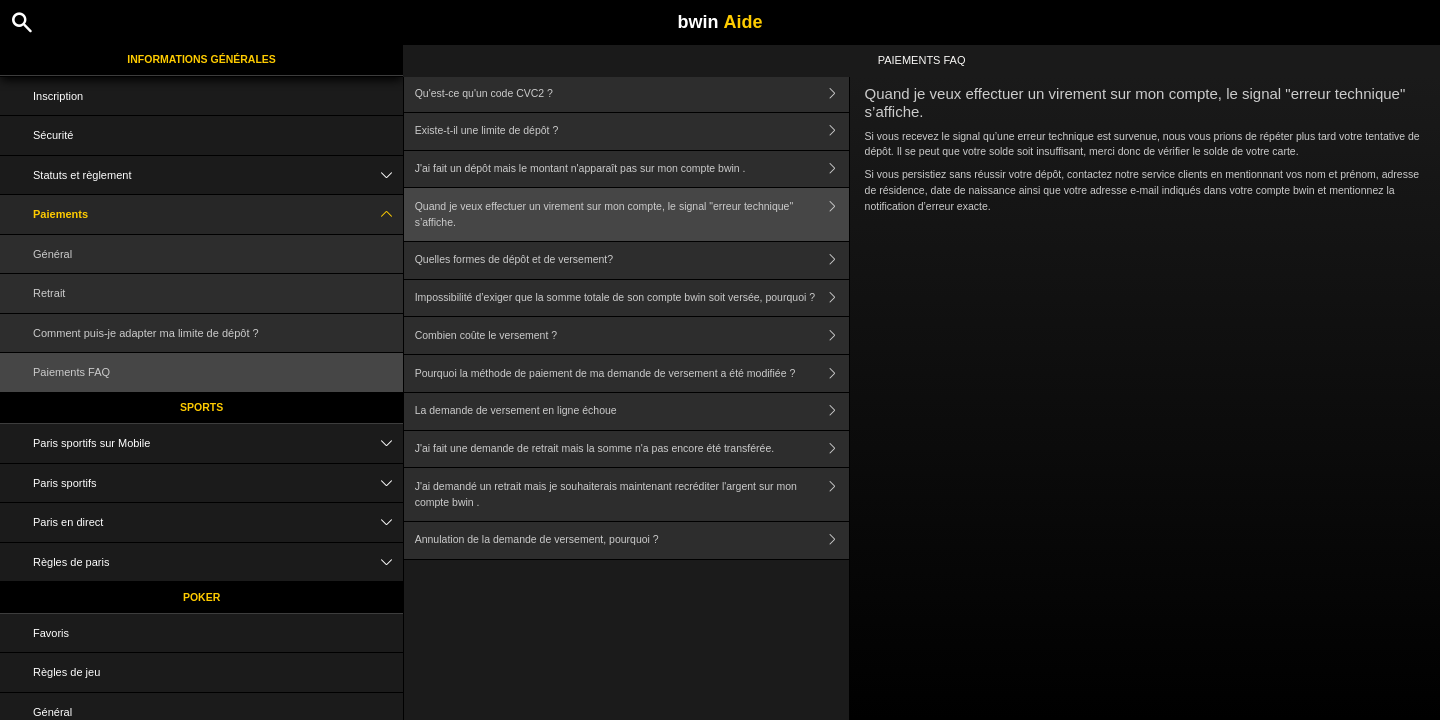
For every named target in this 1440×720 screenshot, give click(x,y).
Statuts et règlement (218, 175)
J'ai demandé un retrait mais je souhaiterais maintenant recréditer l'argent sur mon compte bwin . (632, 494)
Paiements (218, 214)
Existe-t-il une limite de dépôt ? (632, 131)
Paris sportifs (218, 483)
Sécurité (53, 135)
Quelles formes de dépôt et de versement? (632, 260)
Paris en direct (218, 522)
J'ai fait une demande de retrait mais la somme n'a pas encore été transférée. (632, 449)
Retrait (49, 293)
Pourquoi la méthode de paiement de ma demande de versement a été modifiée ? (632, 373)
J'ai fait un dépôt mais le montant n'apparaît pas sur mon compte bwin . (632, 169)
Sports (201, 407)
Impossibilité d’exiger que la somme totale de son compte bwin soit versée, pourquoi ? (632, 298)
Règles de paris (218, 562)
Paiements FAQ (71, 372)
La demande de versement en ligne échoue (632, 411)
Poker (201, 597)
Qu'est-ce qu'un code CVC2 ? (632, 93)
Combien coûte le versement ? (632, 335)
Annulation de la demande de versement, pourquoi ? (632, 540)
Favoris (51, 633)
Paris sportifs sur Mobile (218, 443)
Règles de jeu (66, 672)
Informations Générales (201, 59)
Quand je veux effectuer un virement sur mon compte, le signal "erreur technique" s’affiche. (632, 214)
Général (52, 254)
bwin (719, 22)
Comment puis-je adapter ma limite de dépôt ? (146, 333)
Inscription (58, 96)
